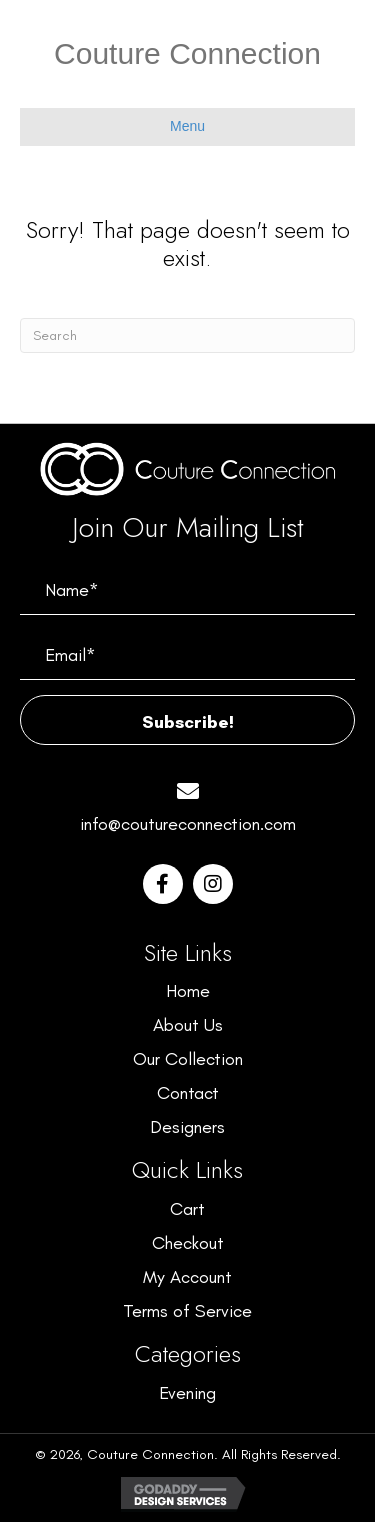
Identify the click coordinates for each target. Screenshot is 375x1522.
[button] (187, 720)
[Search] (187, 335)
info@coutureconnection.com (188, 824)
